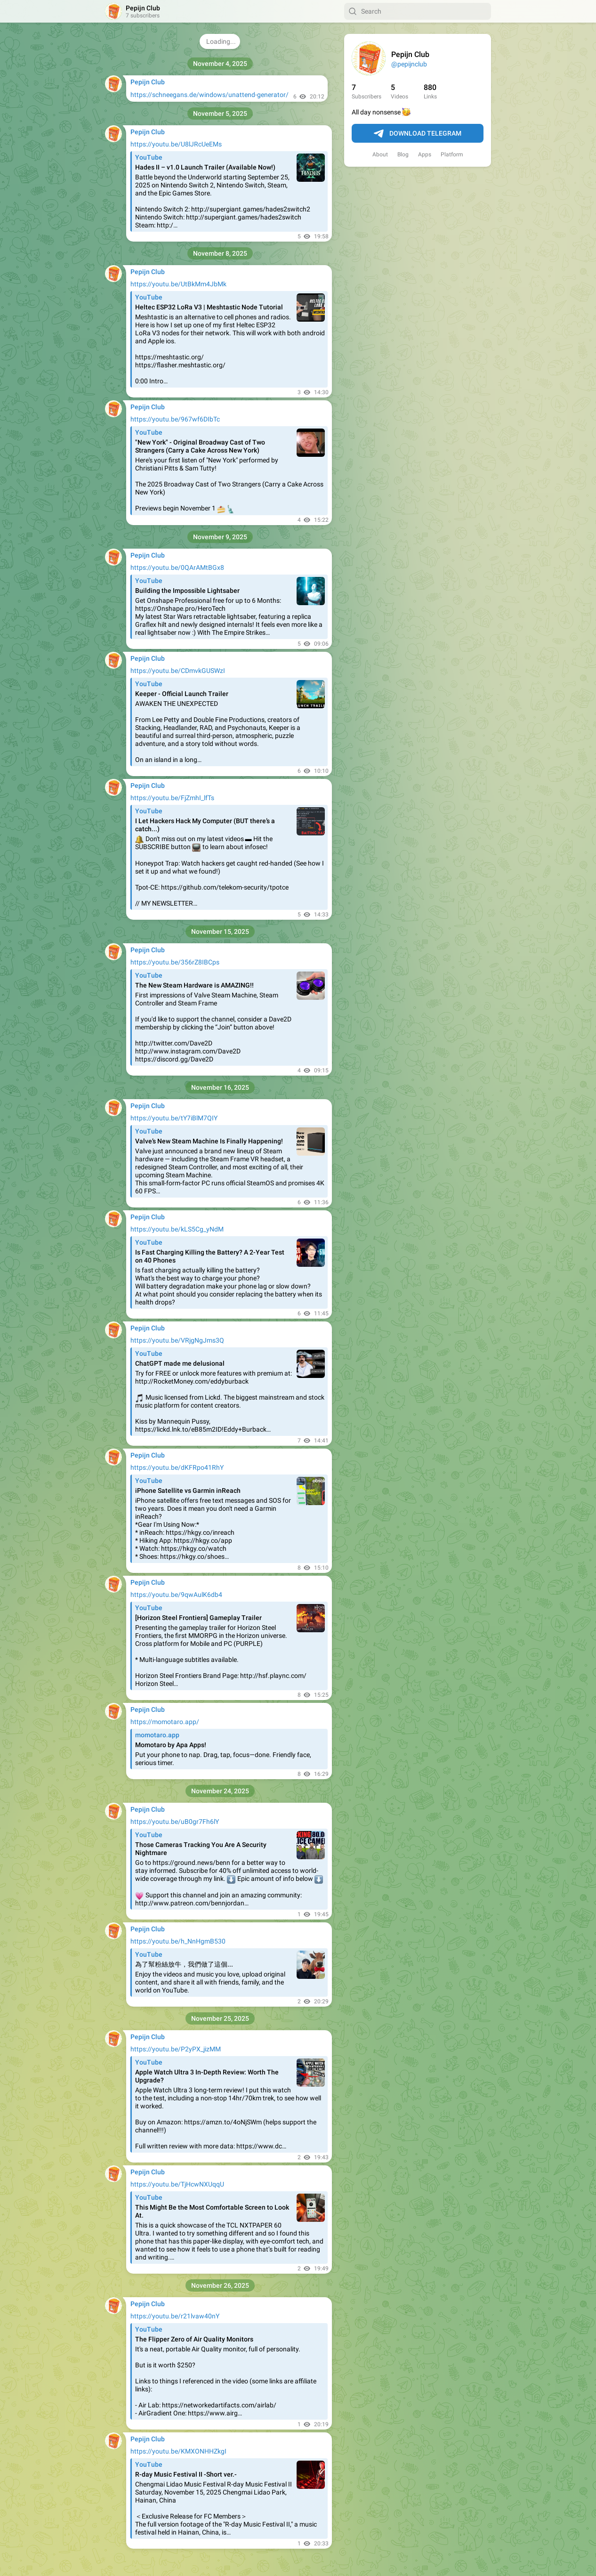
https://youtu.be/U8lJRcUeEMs (176, 144)
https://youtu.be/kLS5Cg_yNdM (177, 1229)
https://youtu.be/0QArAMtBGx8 (177, 567)
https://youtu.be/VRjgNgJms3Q (177, 1340)
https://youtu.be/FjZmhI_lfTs (172, 798)
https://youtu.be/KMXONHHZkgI (178, 2451)
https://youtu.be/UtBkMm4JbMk (178, 284)
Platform (452, 154)
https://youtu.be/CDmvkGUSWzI (177, 670)
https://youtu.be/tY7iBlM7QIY (173, 1118)
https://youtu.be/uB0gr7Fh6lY (174, 1821)
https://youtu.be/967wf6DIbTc (175, 419)
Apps (424, 154)
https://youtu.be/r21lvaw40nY (174, 2316)
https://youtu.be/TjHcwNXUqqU (177, 2184)
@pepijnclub (409, 64)
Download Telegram (417, 134)
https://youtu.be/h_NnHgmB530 (178, 1941)
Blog (403, 154)
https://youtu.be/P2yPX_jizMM (175, 2049)
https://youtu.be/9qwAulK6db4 (176, 1594)
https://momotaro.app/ (164, 1721)
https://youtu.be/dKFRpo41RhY (177, 1467)
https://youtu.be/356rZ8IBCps (174, 962)
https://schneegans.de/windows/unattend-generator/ (209, 94)
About (380, 154)
